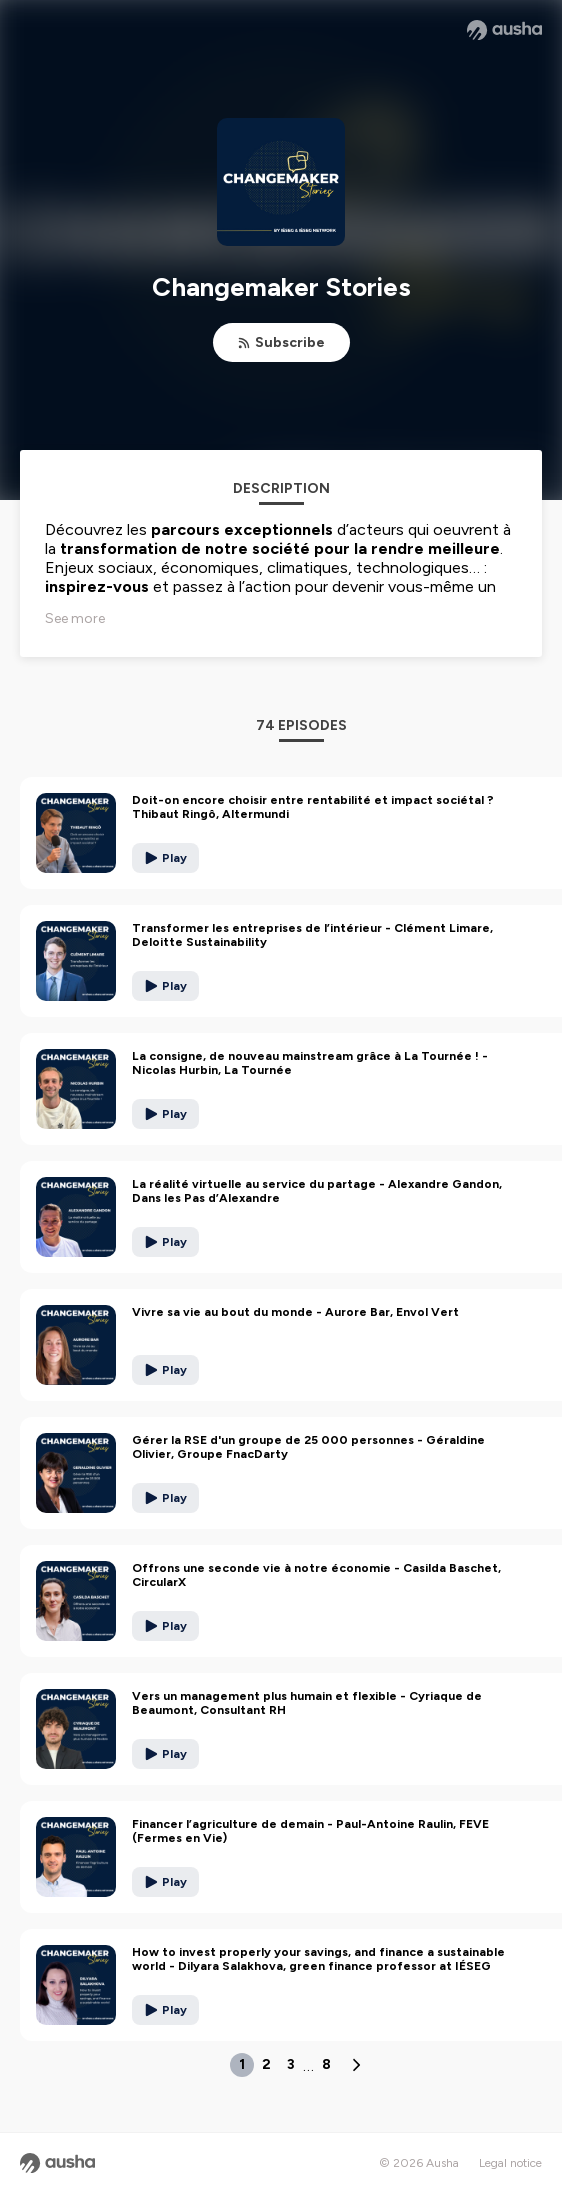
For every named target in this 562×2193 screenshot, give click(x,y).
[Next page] (356, 2065)
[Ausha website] (504, 30)
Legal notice (510, 2163)
